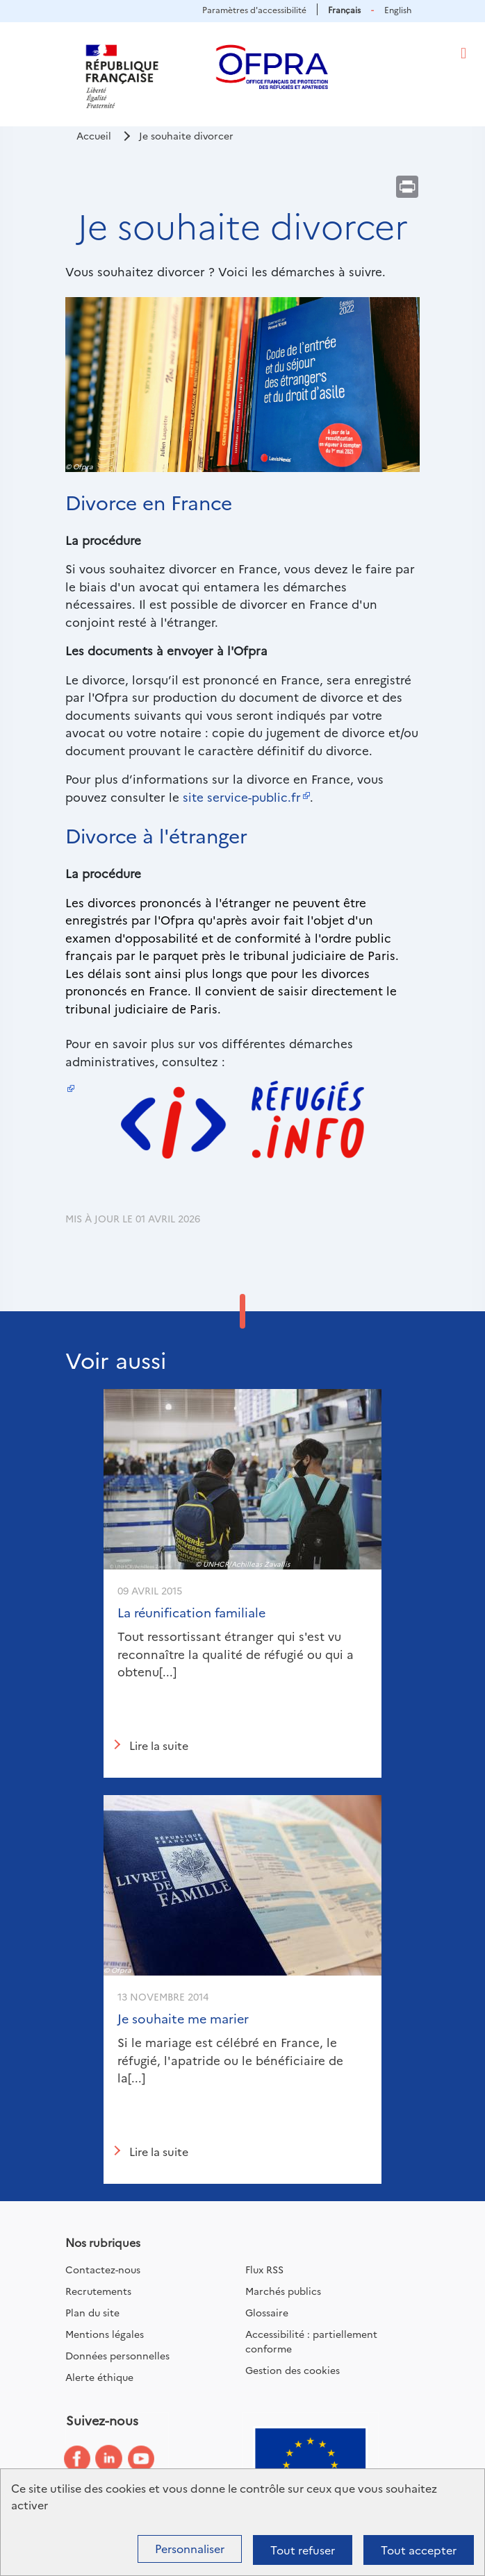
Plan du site (92, 2312)
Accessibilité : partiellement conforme (311, 2341)
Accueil (93, 135)
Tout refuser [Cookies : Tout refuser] (302, 2549)
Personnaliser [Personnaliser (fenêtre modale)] (189, 2548)
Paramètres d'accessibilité (254, 9)
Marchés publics (283, 2291)
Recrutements (98, 2291)
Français (344, 9)
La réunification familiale (191, 1612)
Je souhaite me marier (183, 2018)
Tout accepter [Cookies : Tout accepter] (419, 2549)
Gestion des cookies (292, 2370)
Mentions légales (104, 2334)
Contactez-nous (102, 2269)
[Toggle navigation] (463, 53)
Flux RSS (264, 2269)
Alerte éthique (99, 2377)
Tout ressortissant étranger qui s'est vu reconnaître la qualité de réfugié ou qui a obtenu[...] (235, 1653)
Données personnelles (117, 2355)
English (397, 9)
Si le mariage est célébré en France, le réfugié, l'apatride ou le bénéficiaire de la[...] (230, 2059)
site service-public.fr (242, 797)
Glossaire (266, 2312)
